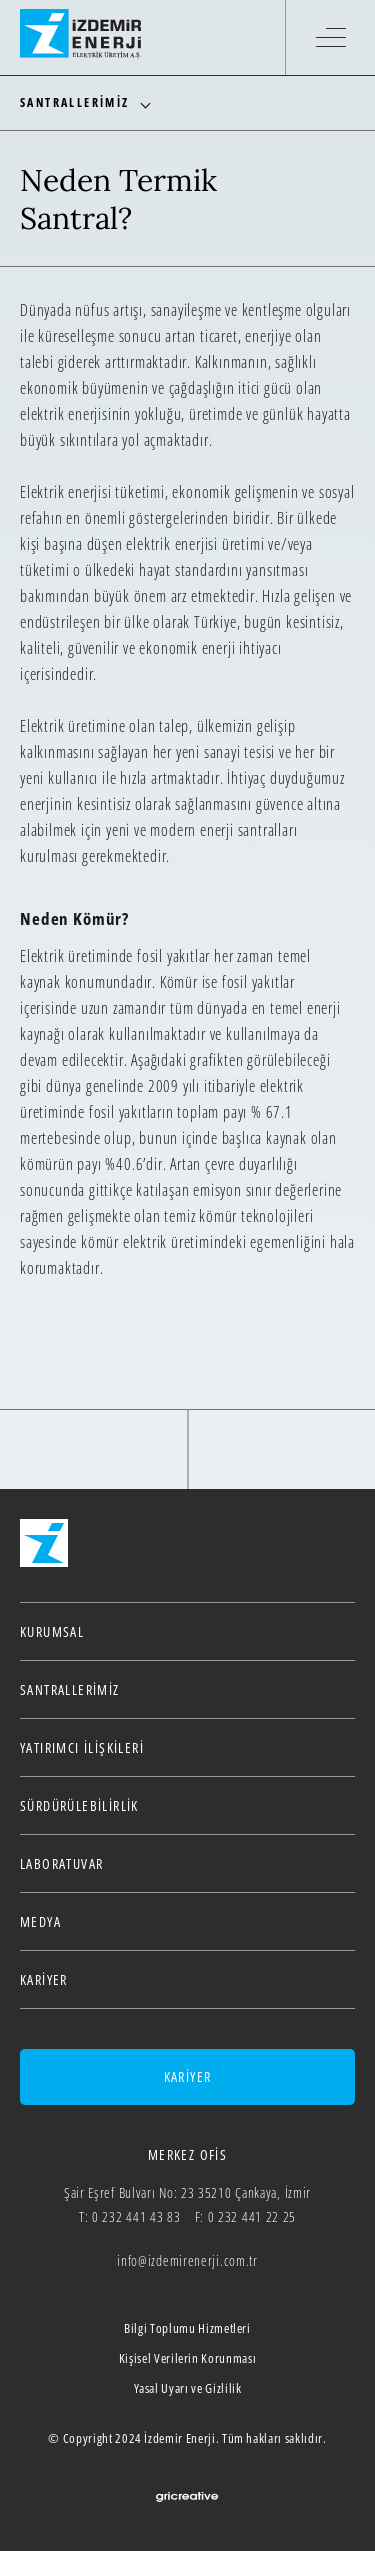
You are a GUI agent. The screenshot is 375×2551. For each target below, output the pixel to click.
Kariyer (44, 1979)
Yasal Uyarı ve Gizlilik (188, 2388)
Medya (40, 1921)
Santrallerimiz (70, 1689)
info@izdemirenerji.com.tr (187, 2260)
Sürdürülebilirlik (79, 1805)
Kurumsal (52, 1631)
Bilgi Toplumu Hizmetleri (187, 2328)
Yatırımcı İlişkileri (82, 1747)
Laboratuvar (61, 1863)
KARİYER (188, 2076)
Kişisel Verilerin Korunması (188, 2358)
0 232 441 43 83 (136, 2216)
